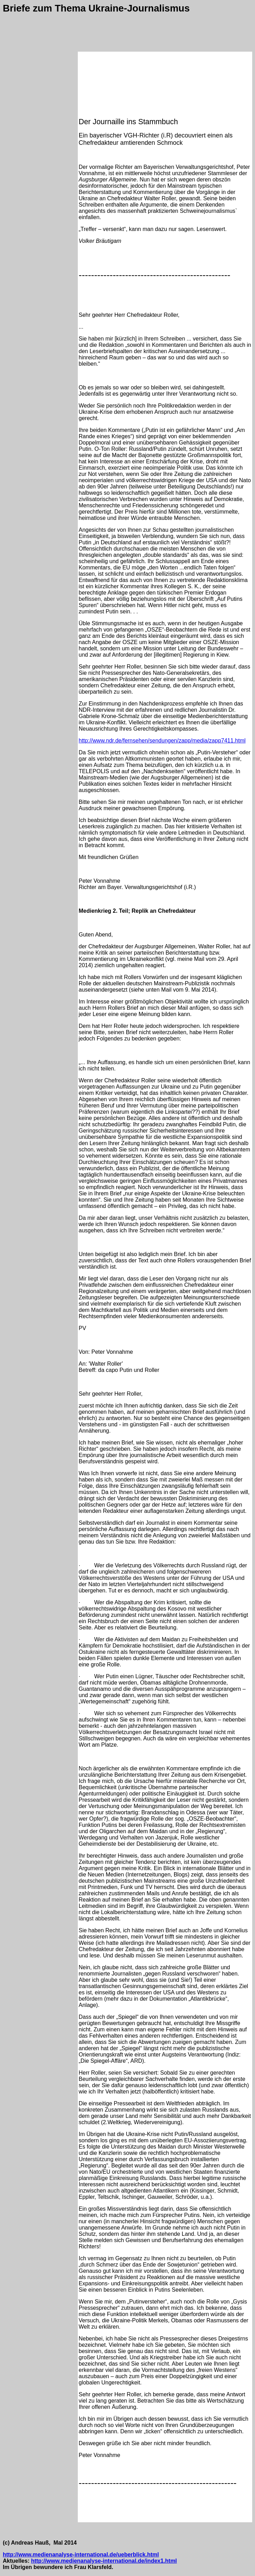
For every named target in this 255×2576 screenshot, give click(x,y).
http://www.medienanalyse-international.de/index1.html (104, 2561)
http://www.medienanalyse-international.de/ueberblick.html (81, 2555)
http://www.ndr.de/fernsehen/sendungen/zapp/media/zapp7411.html (162, 741)
